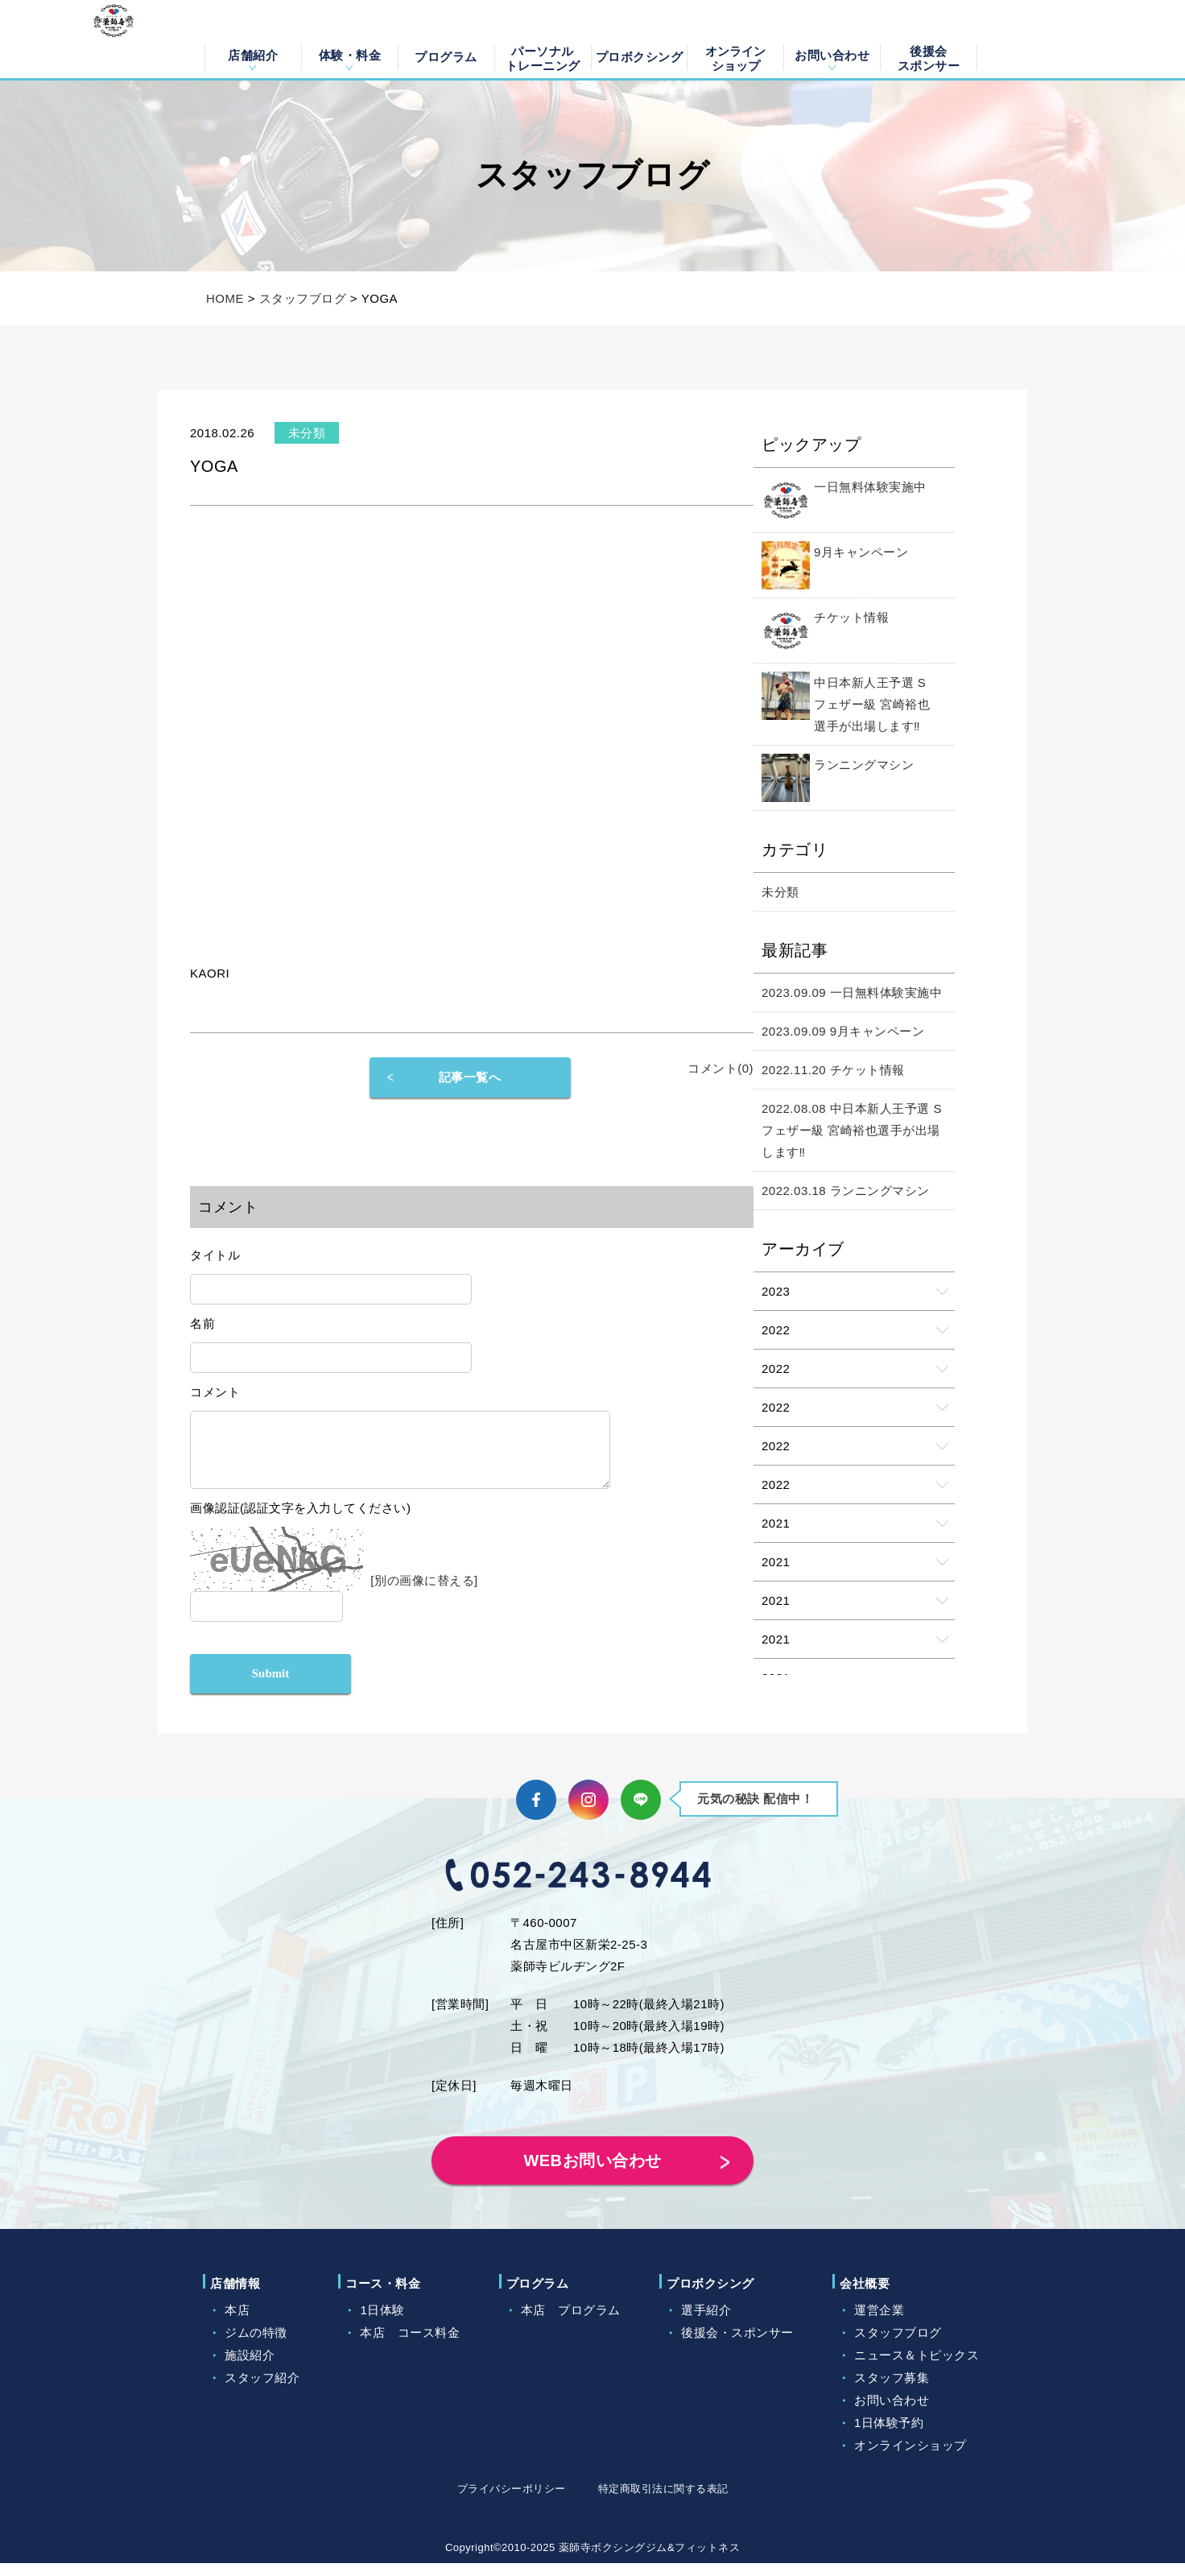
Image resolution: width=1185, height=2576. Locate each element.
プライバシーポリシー (511, 2501)
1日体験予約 (888, 2435)
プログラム (446, 57)
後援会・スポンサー (737, 2345)
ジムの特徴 (256, 2345)
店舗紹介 (253, 55)
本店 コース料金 (410, 2345)
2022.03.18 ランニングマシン (846, 1190)
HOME (225, 298)
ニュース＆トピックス (916, 2368)
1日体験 (382, 2323)
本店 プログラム (571, 2323)
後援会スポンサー (929, 57)
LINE (641, 1812)
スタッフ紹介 (262, 2390)
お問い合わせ (832, 55)
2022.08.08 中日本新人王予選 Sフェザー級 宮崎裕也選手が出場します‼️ (852, 1130)
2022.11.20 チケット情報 (833, 1070)
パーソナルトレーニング (543, 57)
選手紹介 (706, 2323)
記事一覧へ (470, 1077)
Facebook (536, 1812)
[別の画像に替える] (423, 1592)
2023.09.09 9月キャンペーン (843, 1031)
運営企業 (879, 2323)
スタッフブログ (303, 298)
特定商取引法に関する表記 (663, 2501)
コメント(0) (720, 1068)
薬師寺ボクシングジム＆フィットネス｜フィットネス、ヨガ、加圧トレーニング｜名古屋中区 (135, 39)
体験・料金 (350, 55)
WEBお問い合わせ (592, 2173)
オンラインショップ (735, 57)
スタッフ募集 (891, 2390)
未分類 (780, 892)
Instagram (588, 1812)
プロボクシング (639, 57)
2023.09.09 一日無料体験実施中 (852, 992)
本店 (237, 2323)
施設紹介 (250, 2368)
